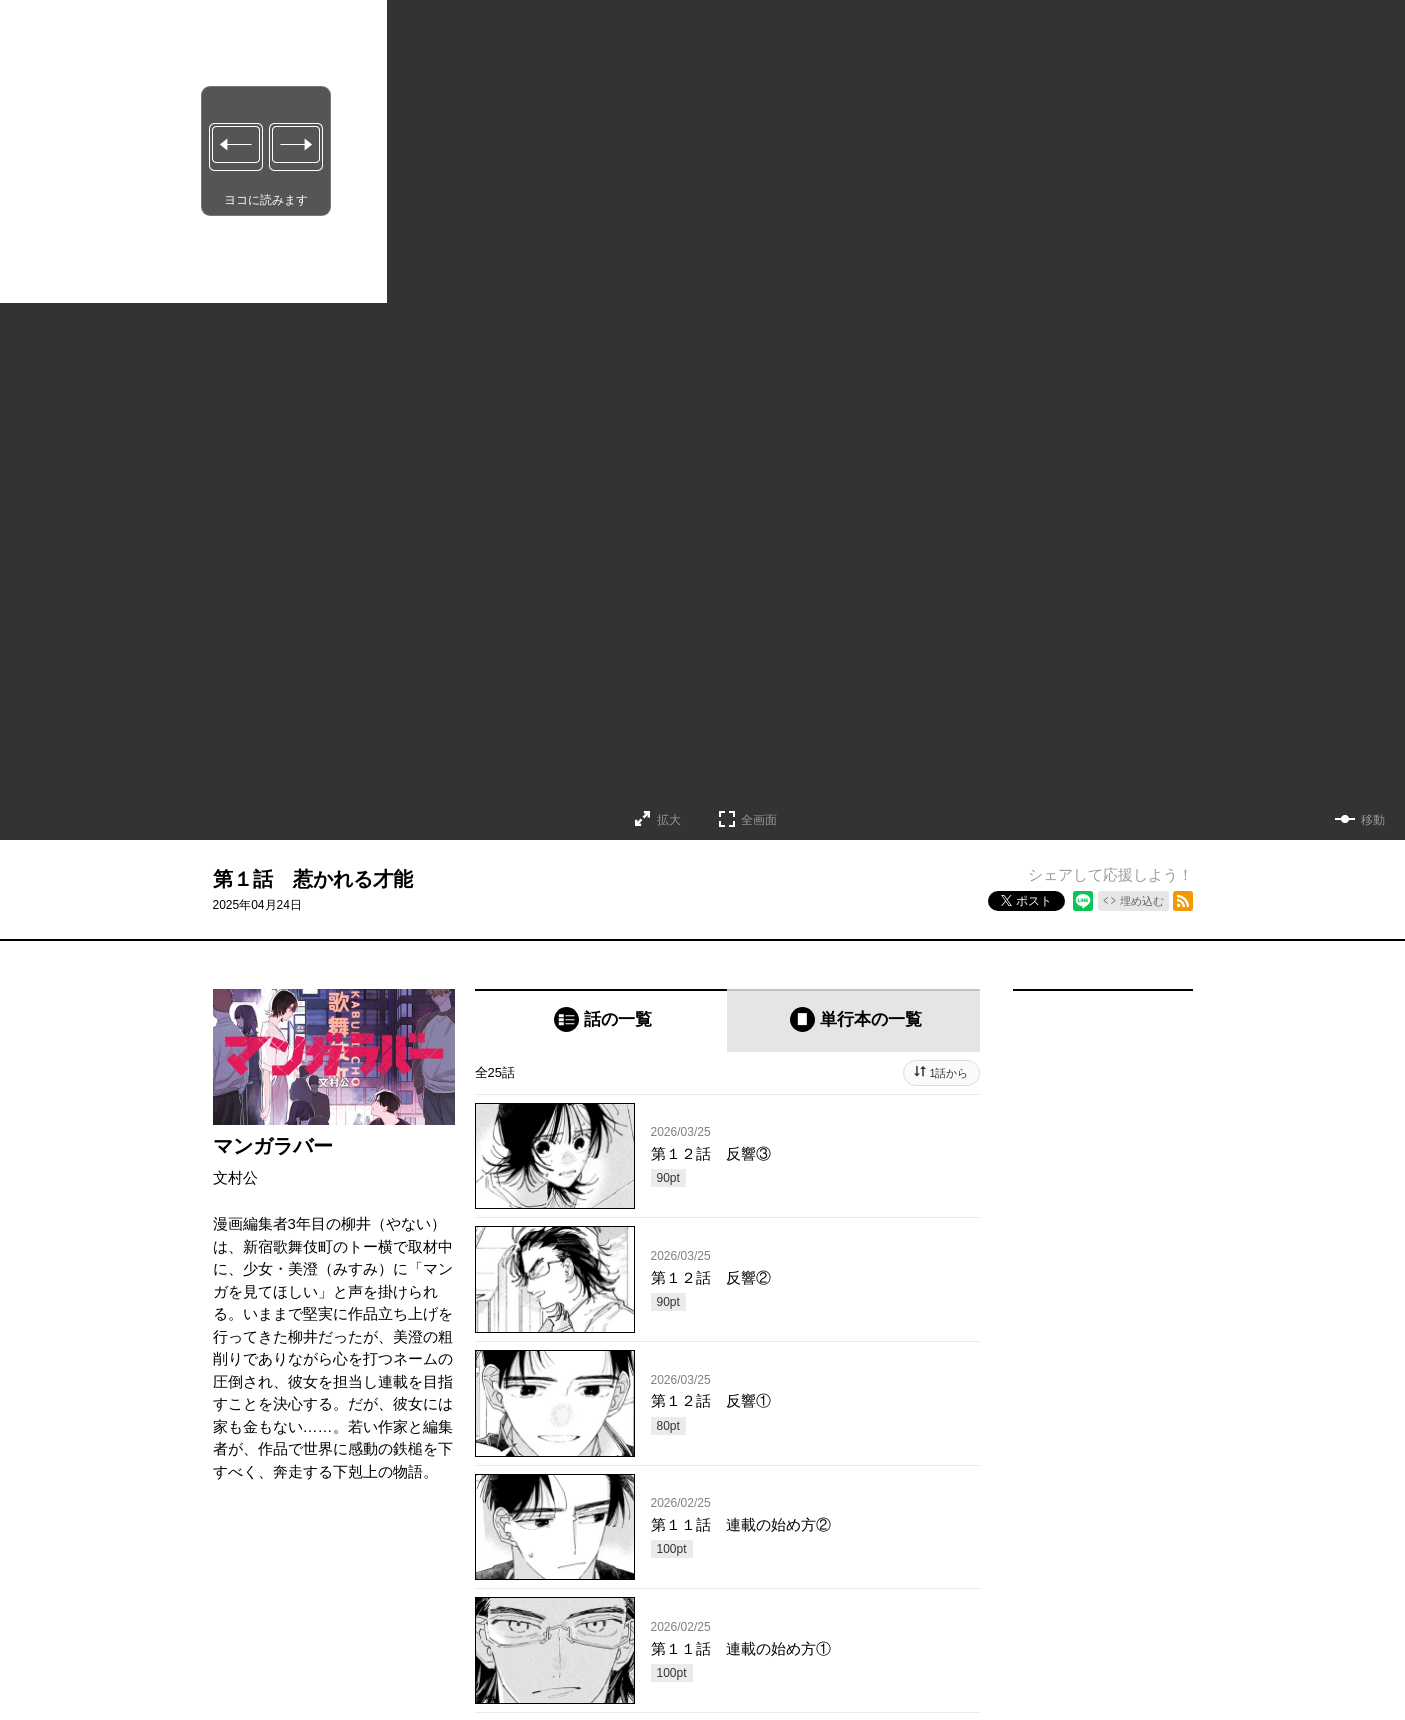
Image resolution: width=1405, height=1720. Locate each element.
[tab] (601, 1020)
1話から (948, 1073)
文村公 (235, 1177)
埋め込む (1142, 901)
